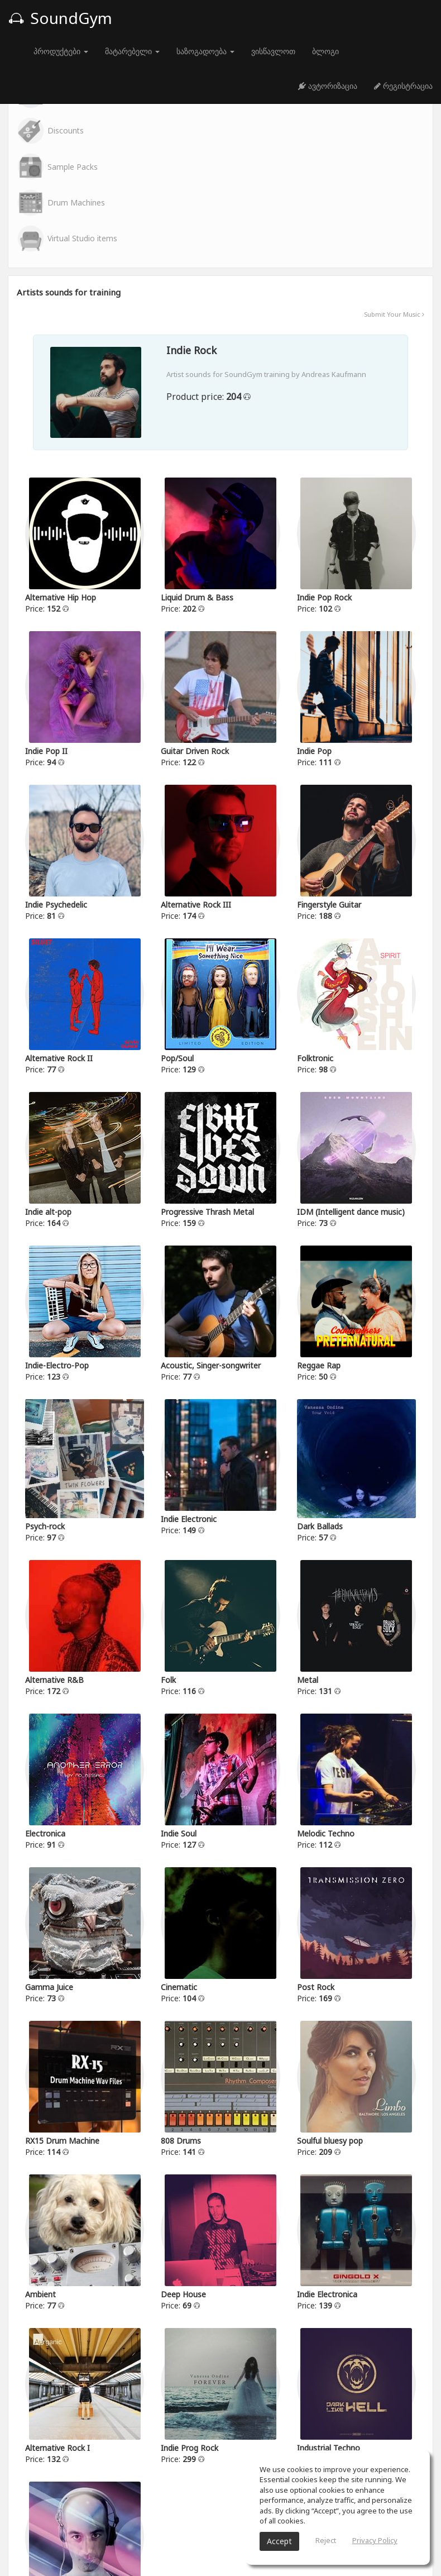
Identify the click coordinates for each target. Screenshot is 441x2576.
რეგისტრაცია (403, 85)
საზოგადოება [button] (205, 51)
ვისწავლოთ (273, 51)
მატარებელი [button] (132, 51)
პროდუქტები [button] (60, 51)
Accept (279, 2541)
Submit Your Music (394, 308)
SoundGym (60, 17)
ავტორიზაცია (327, 85)
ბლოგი (325, 51)
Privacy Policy (374, 2540)
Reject (325, 2540)
